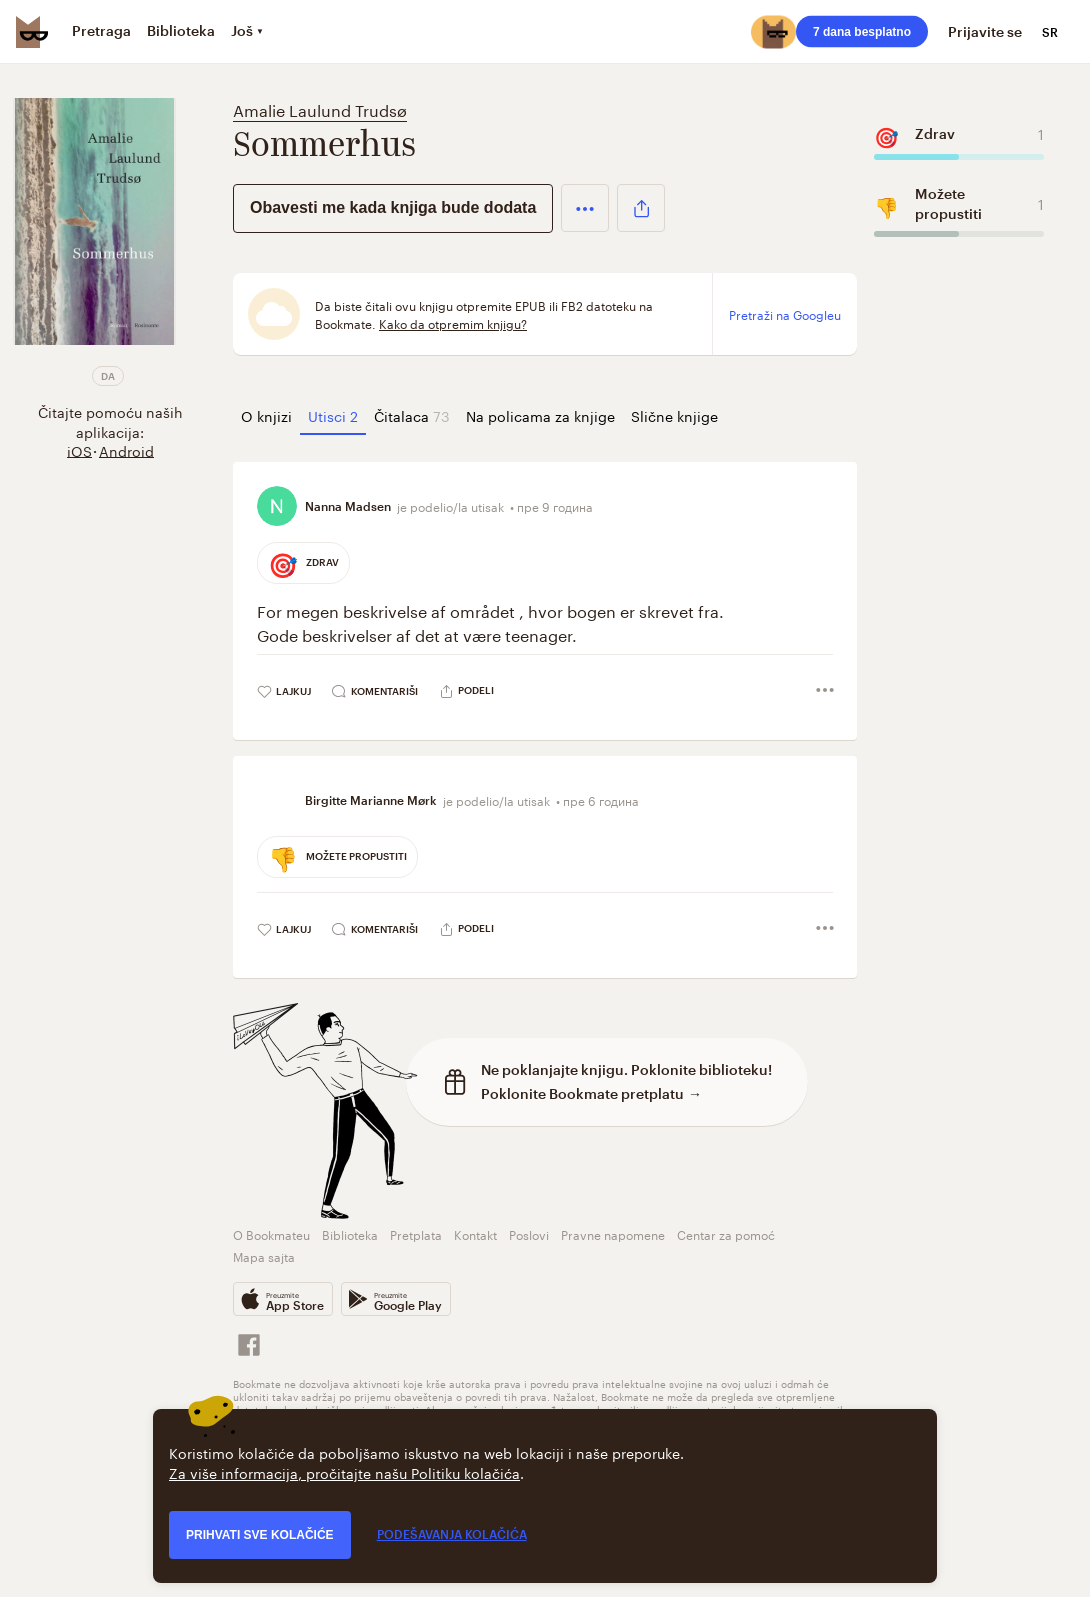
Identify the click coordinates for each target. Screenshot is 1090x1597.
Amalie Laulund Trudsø (320, 108)
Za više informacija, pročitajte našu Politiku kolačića (344, 1472)
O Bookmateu (271, 1233)
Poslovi (529, 1233)
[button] (585, 208)
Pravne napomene (613, 1233)
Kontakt (475, 1233)
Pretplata (416, 1233)
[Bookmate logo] (32, 32)
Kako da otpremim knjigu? (453, 323)
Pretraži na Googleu (785, 314)
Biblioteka (350, 1233)
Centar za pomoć (726, 1233)
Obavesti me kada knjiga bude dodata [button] (393, 207)
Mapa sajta (264, 1255)
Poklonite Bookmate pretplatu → (591, 1093)
